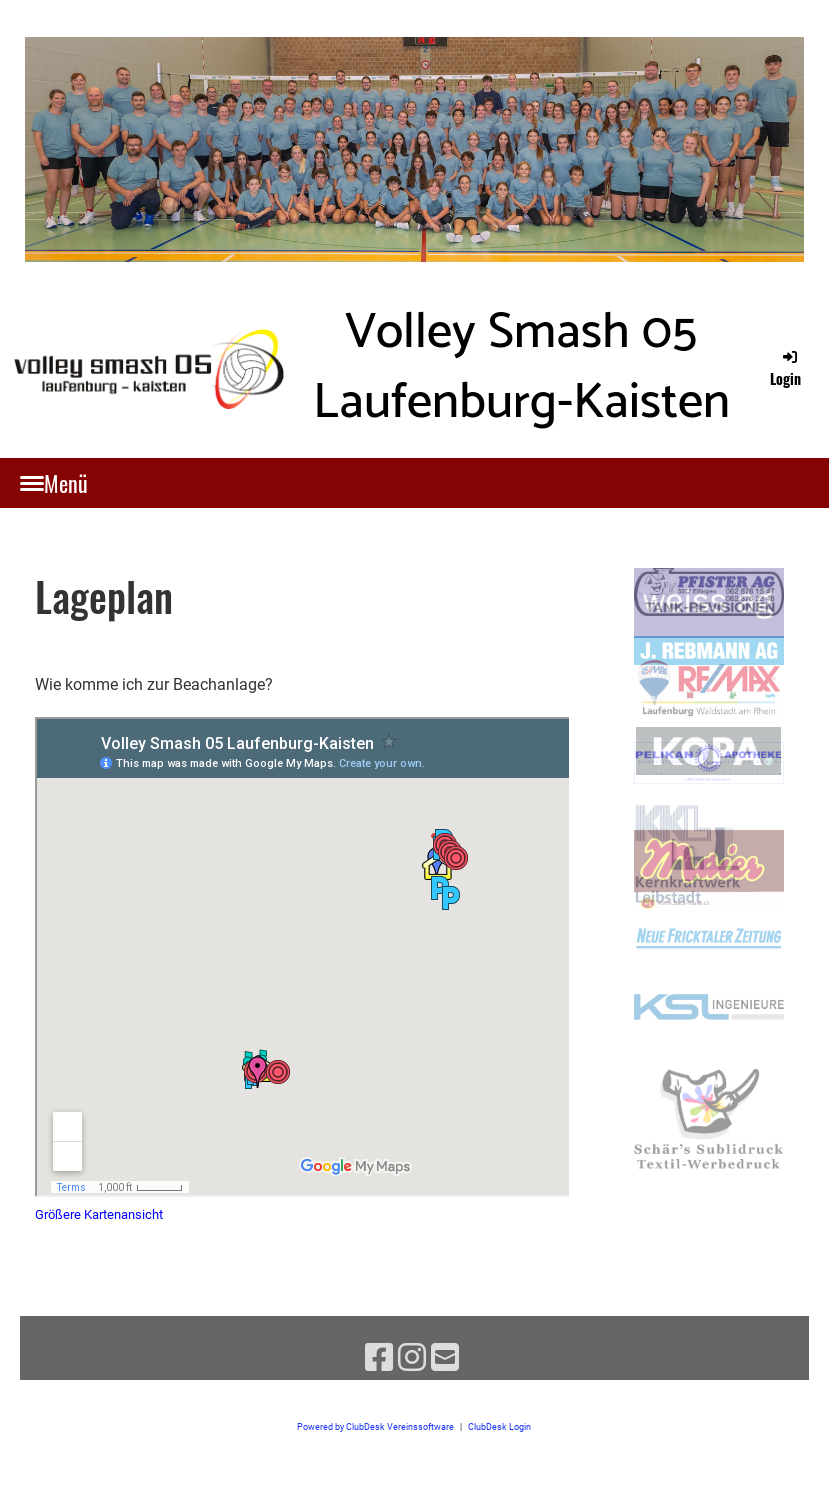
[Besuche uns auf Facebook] (379, 1358)
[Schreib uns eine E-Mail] (445, 1358)
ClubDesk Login (499, 1426)
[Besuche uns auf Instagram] (412, 1358)
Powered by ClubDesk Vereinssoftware (375, 1426)
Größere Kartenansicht (99, 1214)
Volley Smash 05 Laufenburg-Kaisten (521, 368)
